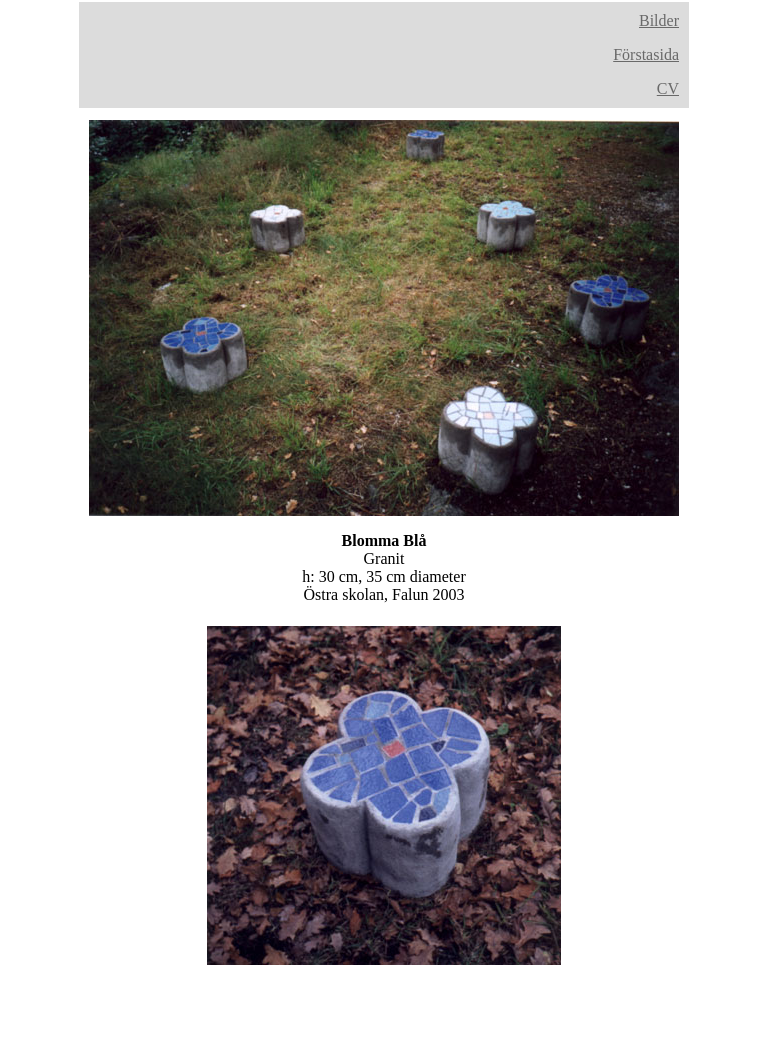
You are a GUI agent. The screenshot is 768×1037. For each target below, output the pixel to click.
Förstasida (646, 54)
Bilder (659, 20)
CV (668, 88)
